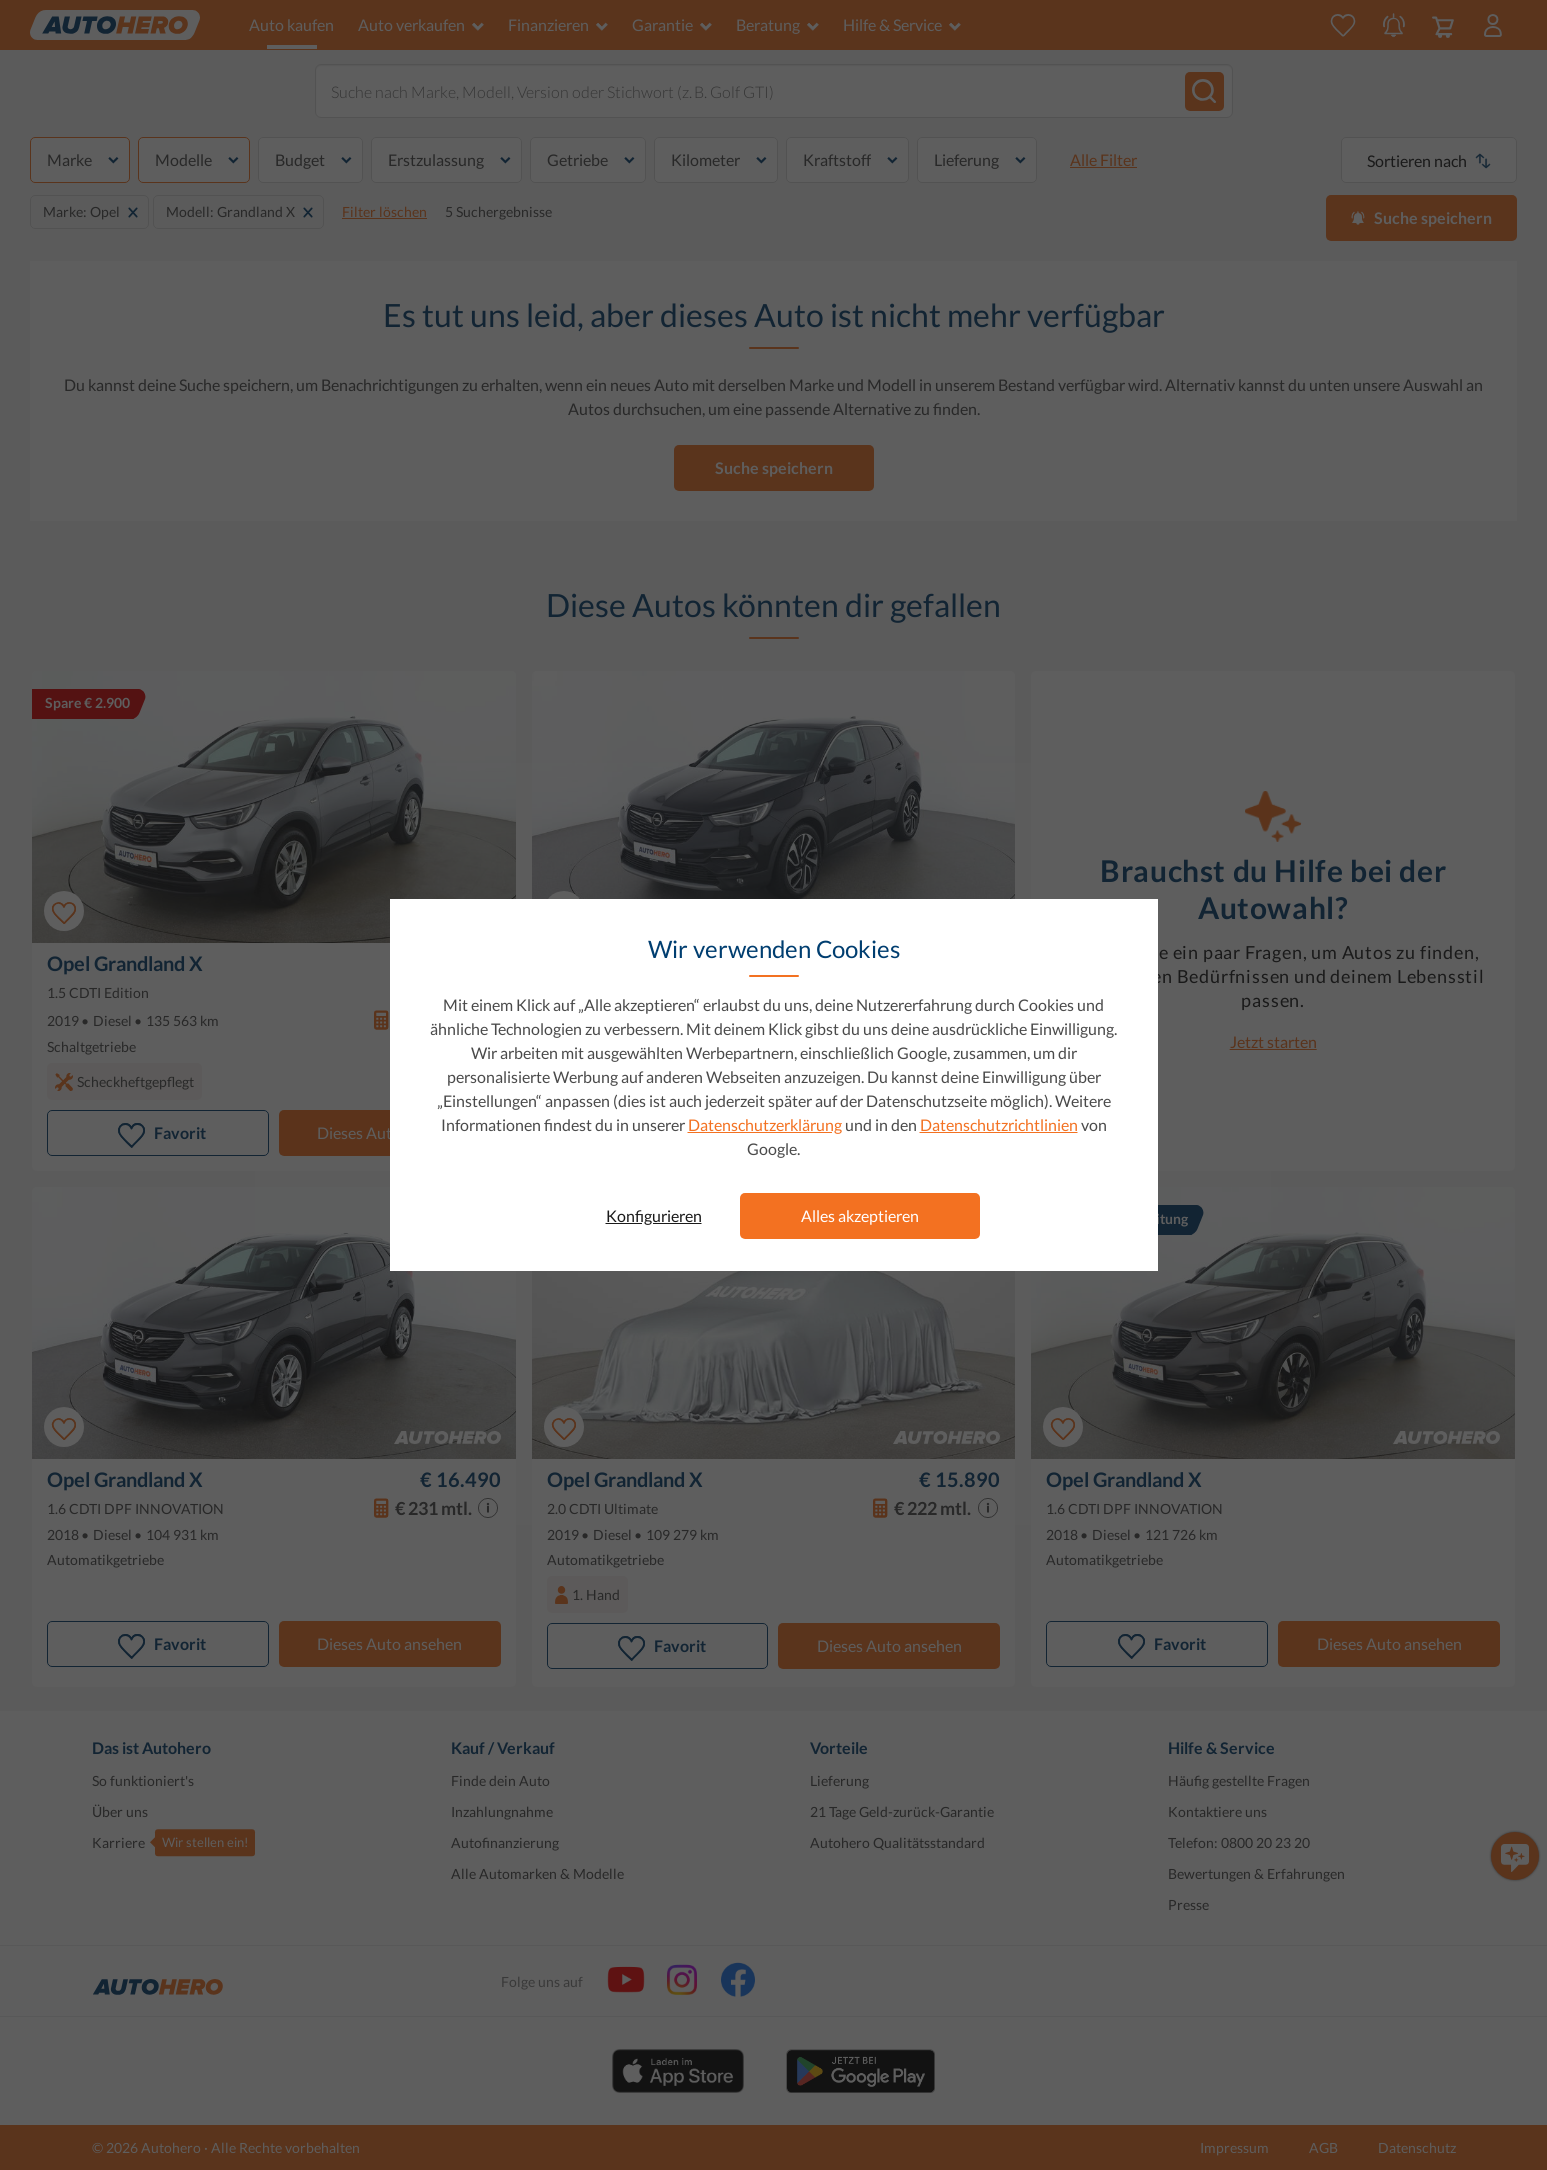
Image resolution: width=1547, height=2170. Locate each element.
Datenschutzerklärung (765, 1124)
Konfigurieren (654, 1215)
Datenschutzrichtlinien (999, 1124)
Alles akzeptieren (860, 1215)
